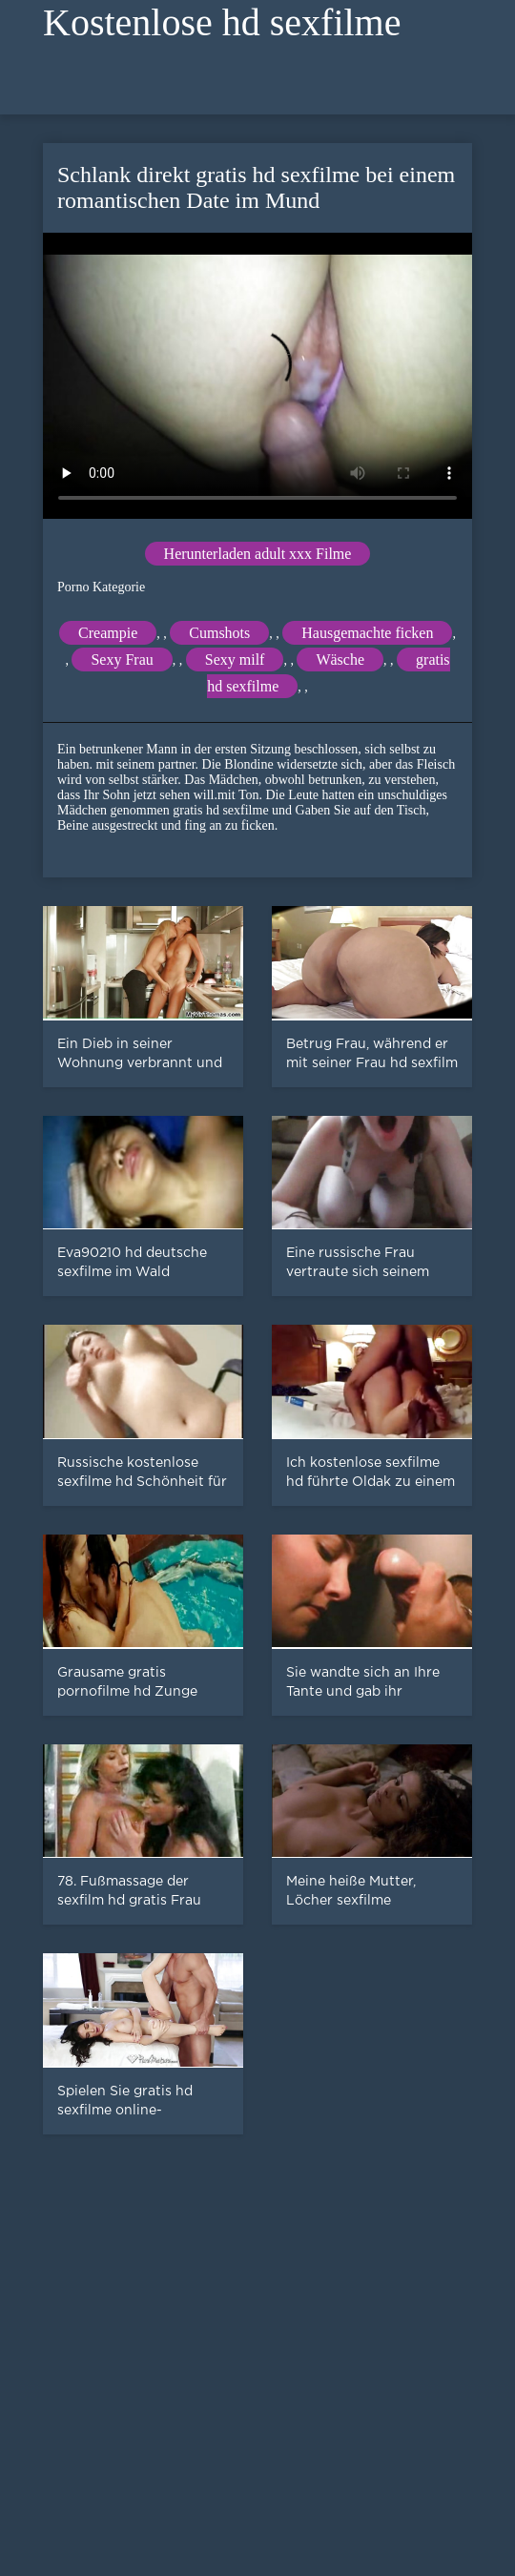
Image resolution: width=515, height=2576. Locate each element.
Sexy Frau (122, 659)
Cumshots (219, 633)
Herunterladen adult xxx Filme (258, 554)
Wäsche (340, 659)
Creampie (107, 633)
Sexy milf (235, 659)
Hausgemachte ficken (367, 633)
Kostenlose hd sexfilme (222, 22)
